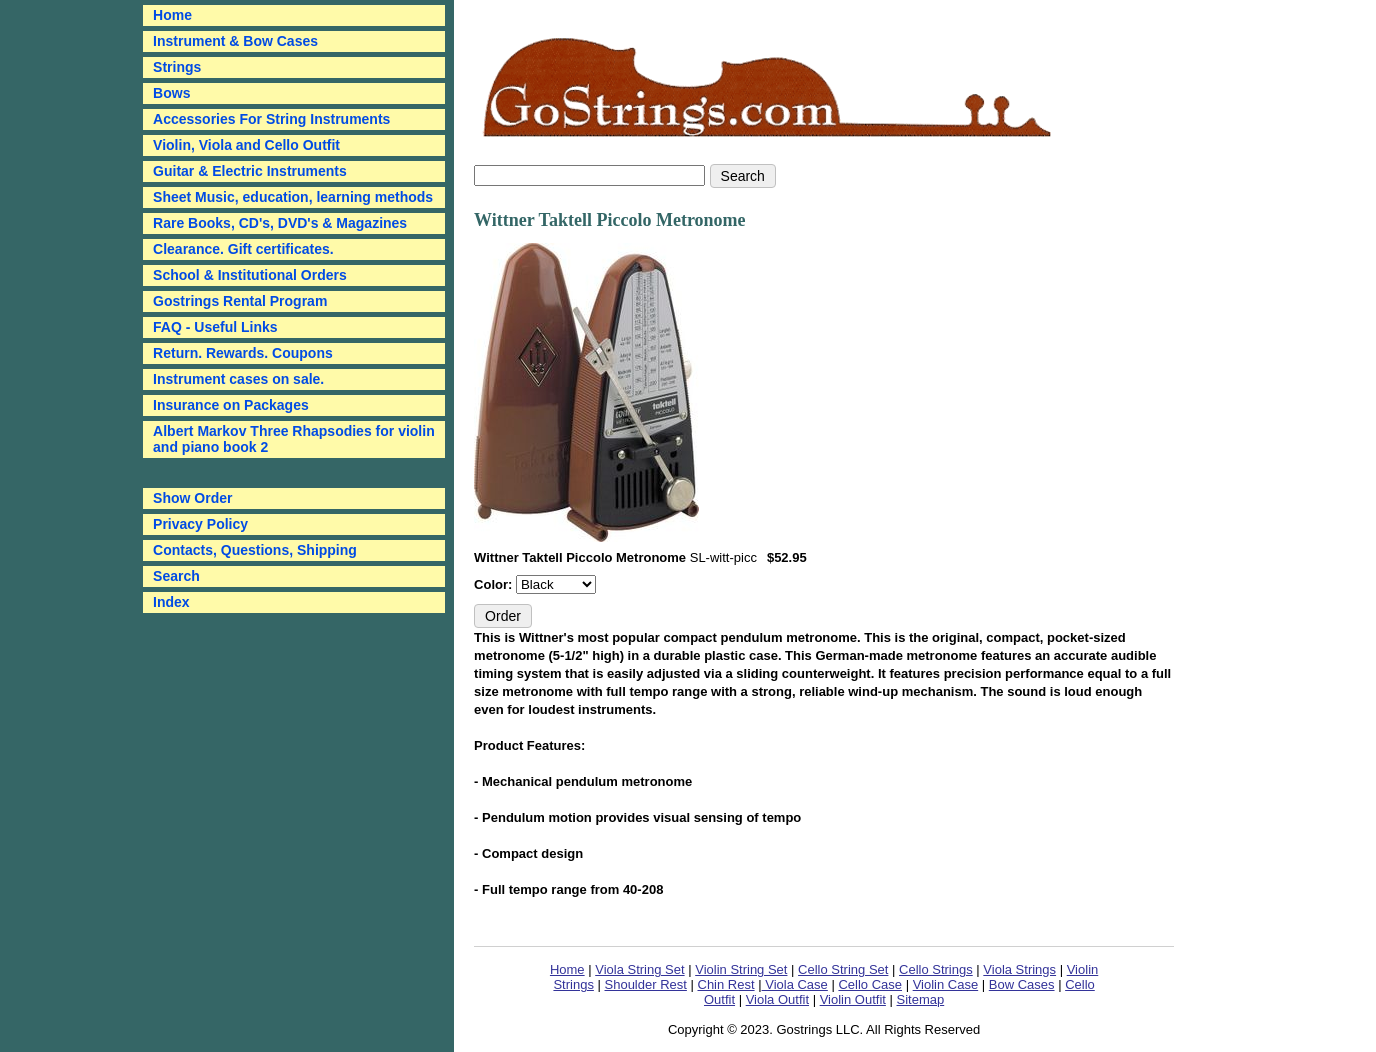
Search (176, 576)
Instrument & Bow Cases (235, 41)
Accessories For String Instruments (271, 119)
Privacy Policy (200, 524)
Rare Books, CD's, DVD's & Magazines (280, 223)
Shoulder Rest (646, 984)
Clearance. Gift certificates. (243, 249)
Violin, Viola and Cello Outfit (246, 145)
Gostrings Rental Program (240, 301)
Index (171, 602)
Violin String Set (741, 969)
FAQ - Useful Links (215, 327)
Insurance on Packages (231, 405)
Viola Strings (1019, 969)
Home (567, 969)
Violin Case (946, 984)
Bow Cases (1022, 984)
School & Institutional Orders (250, 275)
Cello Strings (936, 969)
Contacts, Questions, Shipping (255, 550)
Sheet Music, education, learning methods (293, 197)
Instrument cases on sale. (238, 379)
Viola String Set (639, 969)
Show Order (192, 498)
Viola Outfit (777, 999)
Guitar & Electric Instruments (250, 171)
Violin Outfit (853, 999)
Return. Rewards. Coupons (243, 353)
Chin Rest (726, 984)
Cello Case (870, 984)
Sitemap (921, 999)
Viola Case (795, 984)
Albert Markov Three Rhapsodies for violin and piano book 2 (294, 439)
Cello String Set (843, 969)
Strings (177, 67)
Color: (495, 584)
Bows (171, 93)
